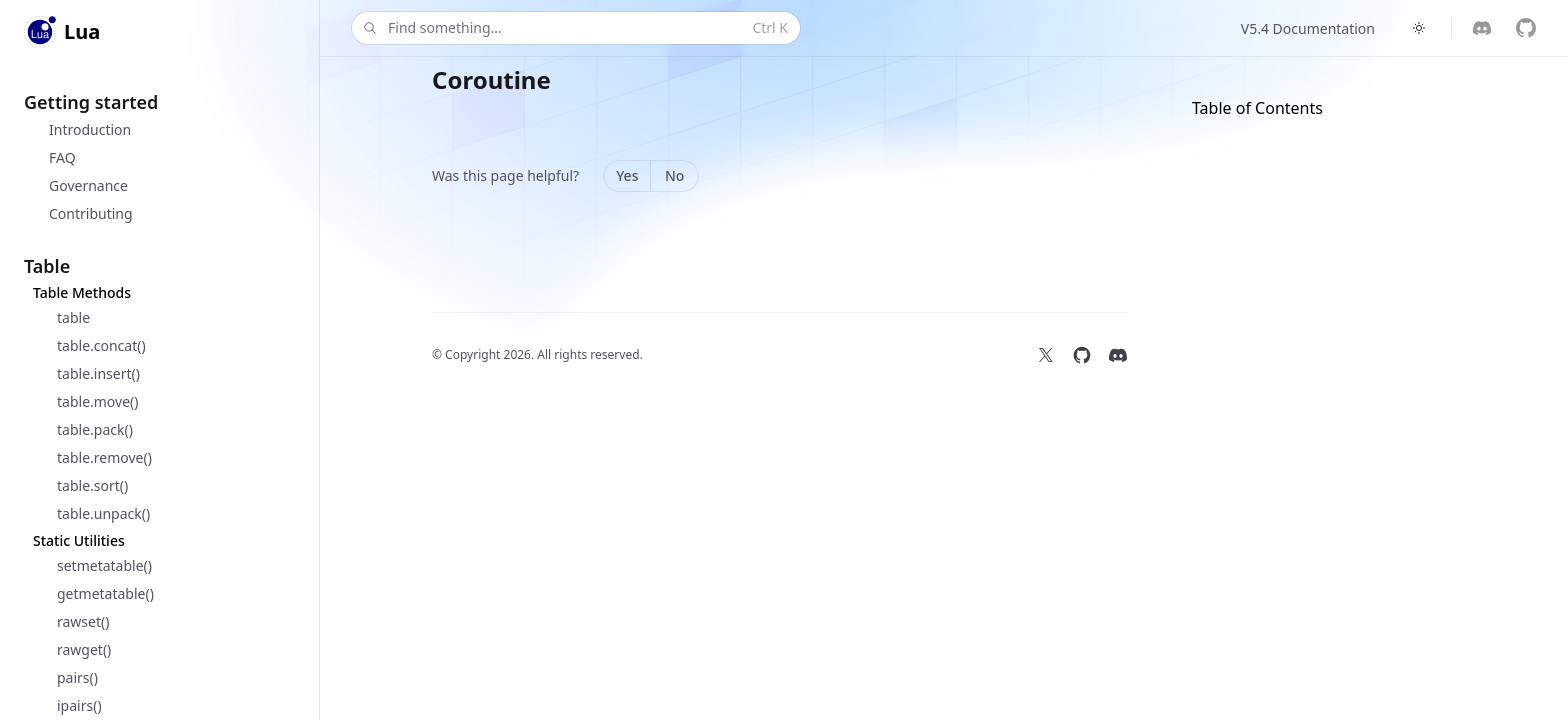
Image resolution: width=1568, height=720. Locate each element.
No (674, 175)
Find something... (574, 28)
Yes (627, 175)
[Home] (62, 32)
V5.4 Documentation (1308, 28)
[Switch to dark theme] (1419, 28)
